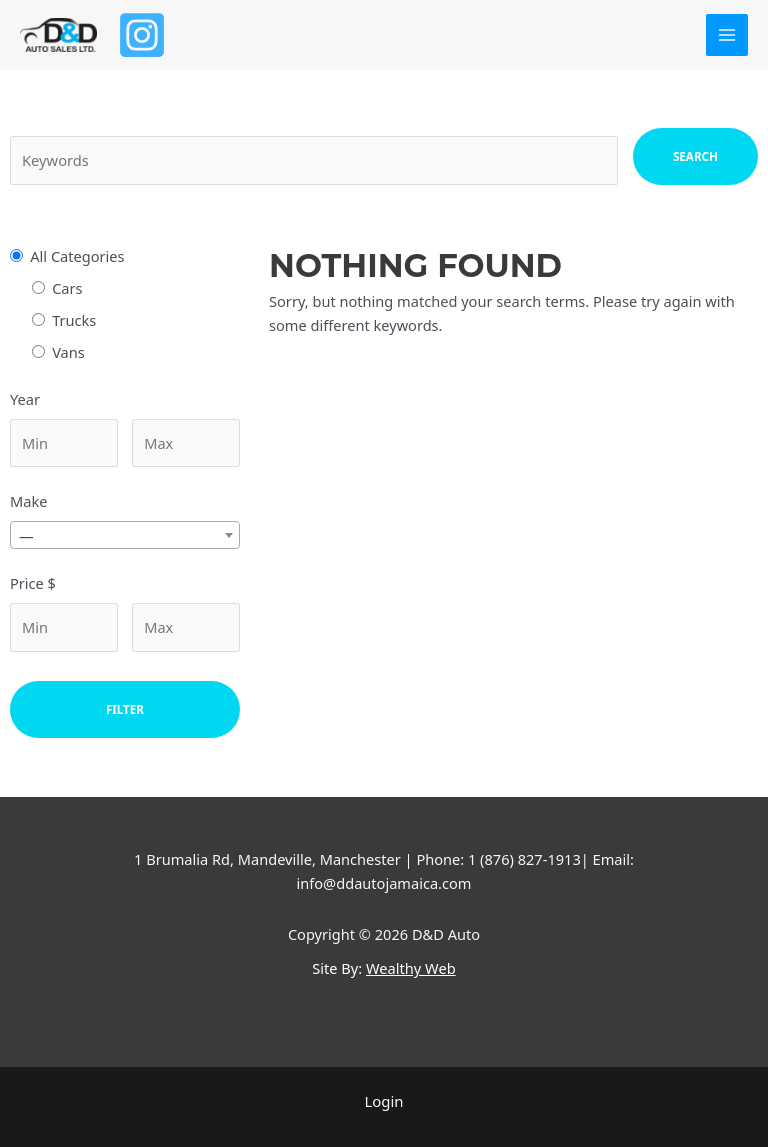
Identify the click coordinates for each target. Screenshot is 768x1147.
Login (384, 1101)
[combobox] (125, 535)
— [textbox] (26, 536)
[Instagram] (144, 35)
